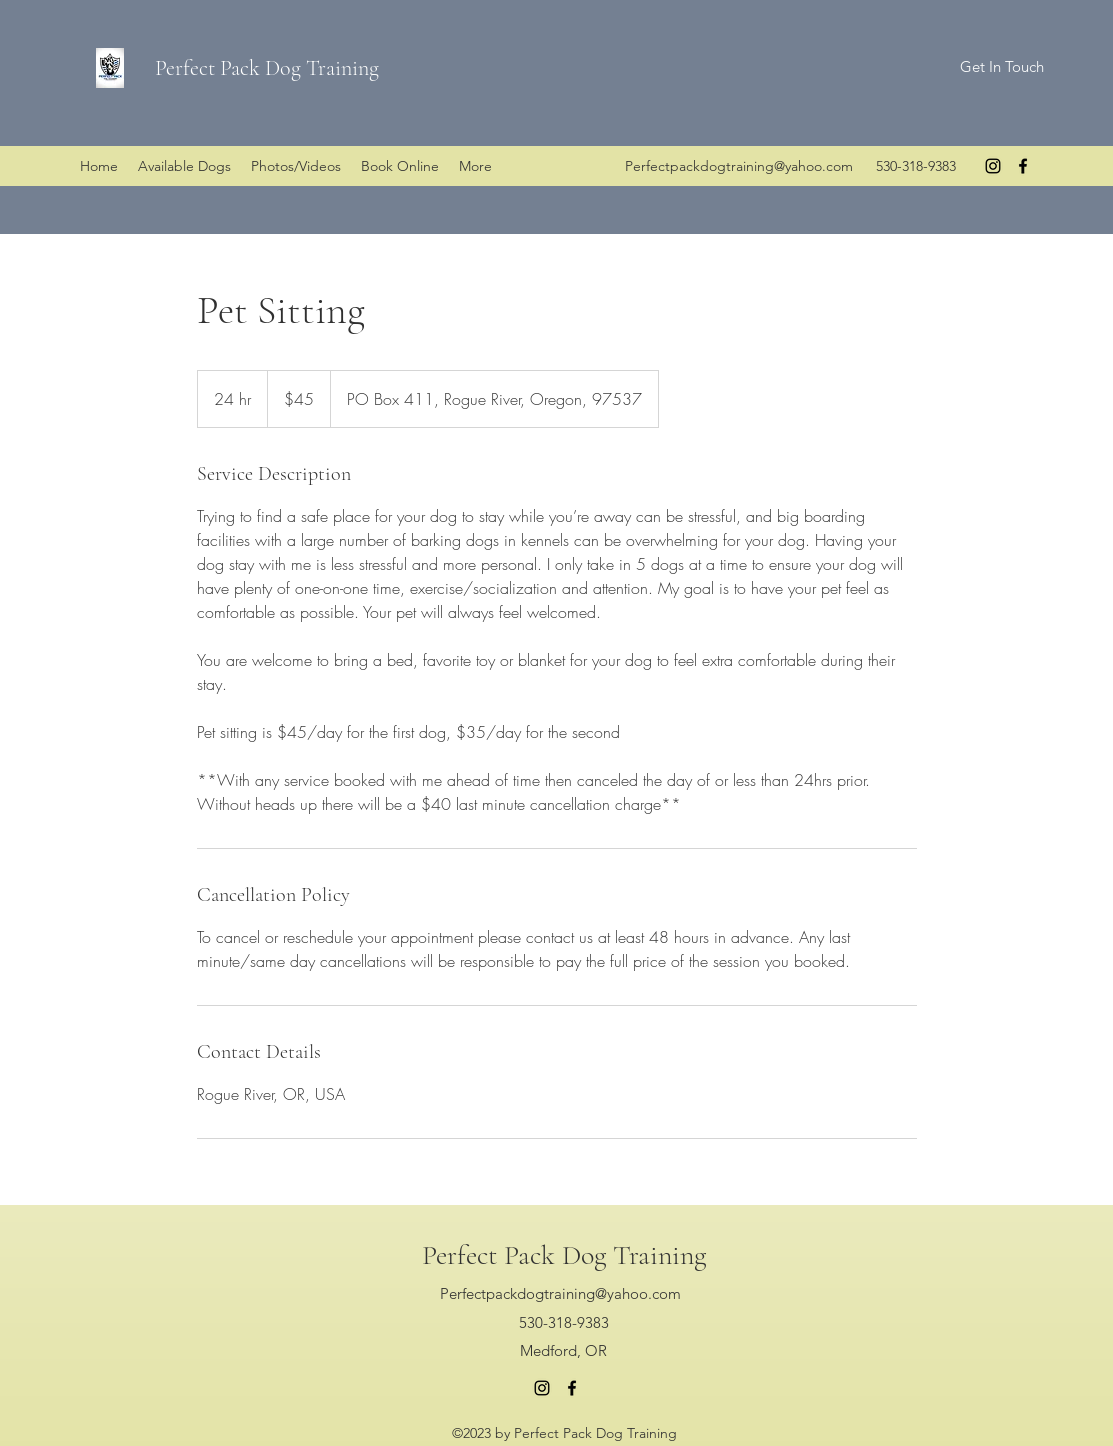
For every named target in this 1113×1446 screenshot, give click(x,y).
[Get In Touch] (1001, 67)
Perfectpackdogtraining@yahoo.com (739, 166)
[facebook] (1023, 166)
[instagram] (993, 166)
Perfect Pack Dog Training (267, 68)
